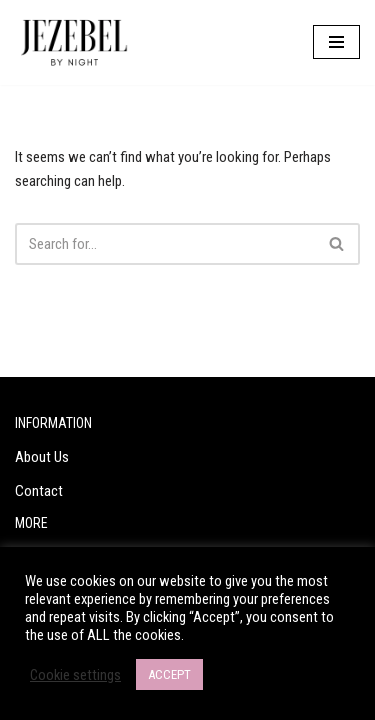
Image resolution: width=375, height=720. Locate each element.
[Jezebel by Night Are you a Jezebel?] (75, 42)
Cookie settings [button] (75, 675)
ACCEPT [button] (169, 674)
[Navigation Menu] (336, 42)
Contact (39, 491)
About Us (42, 457)
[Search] (165, 244)
